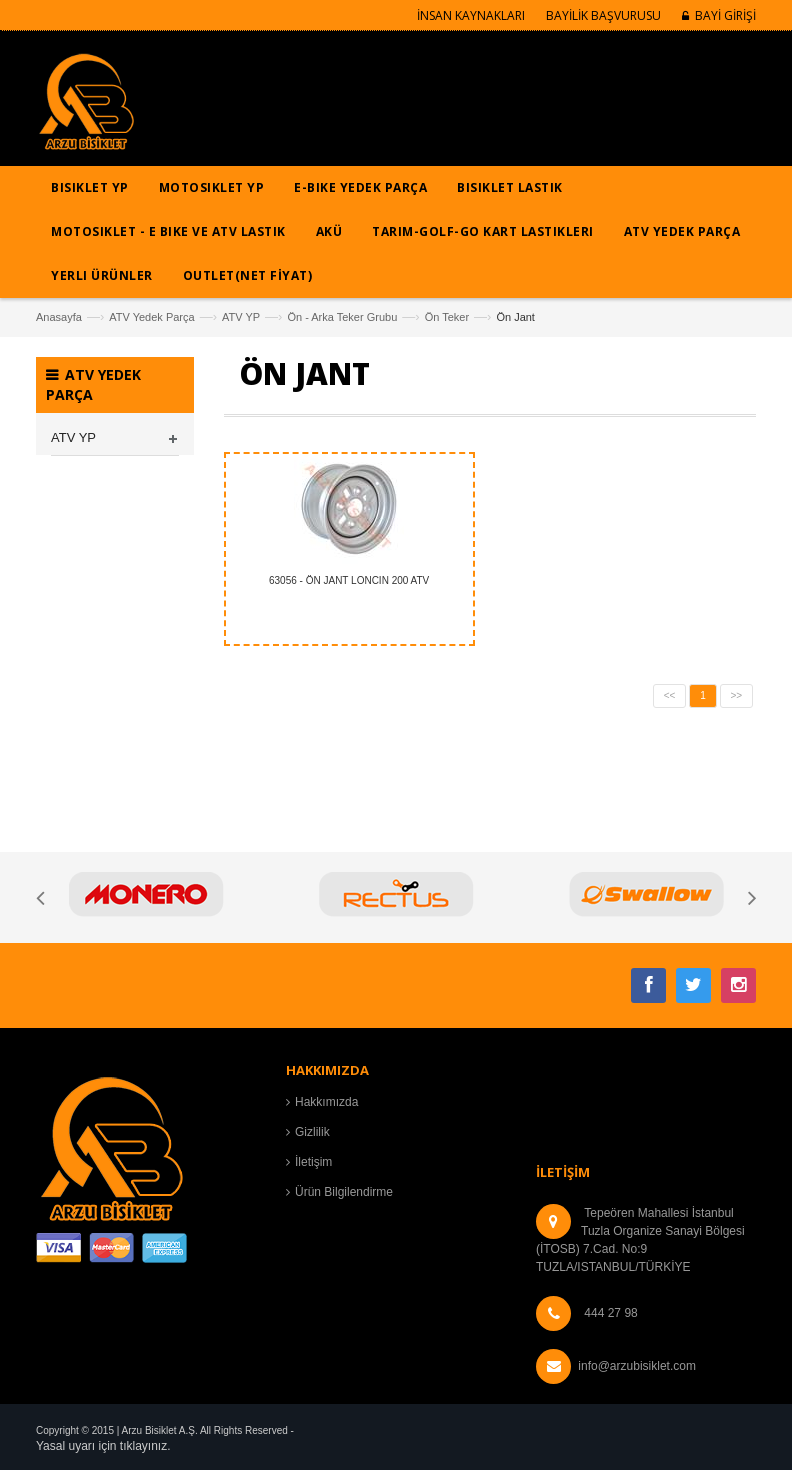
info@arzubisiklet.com (637, 1366)
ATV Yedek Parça (151, 317)
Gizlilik (312, 1132)
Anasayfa (59, 317)
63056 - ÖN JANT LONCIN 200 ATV (349, 580)
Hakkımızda (326, 1102)
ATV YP (241, 317)
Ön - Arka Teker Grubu (342, 317)
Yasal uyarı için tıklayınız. (103, 1446)
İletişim (313, 1162)
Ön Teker (447, 317)
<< (670, 695)
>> (737, 695)
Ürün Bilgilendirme (344, 1192)
